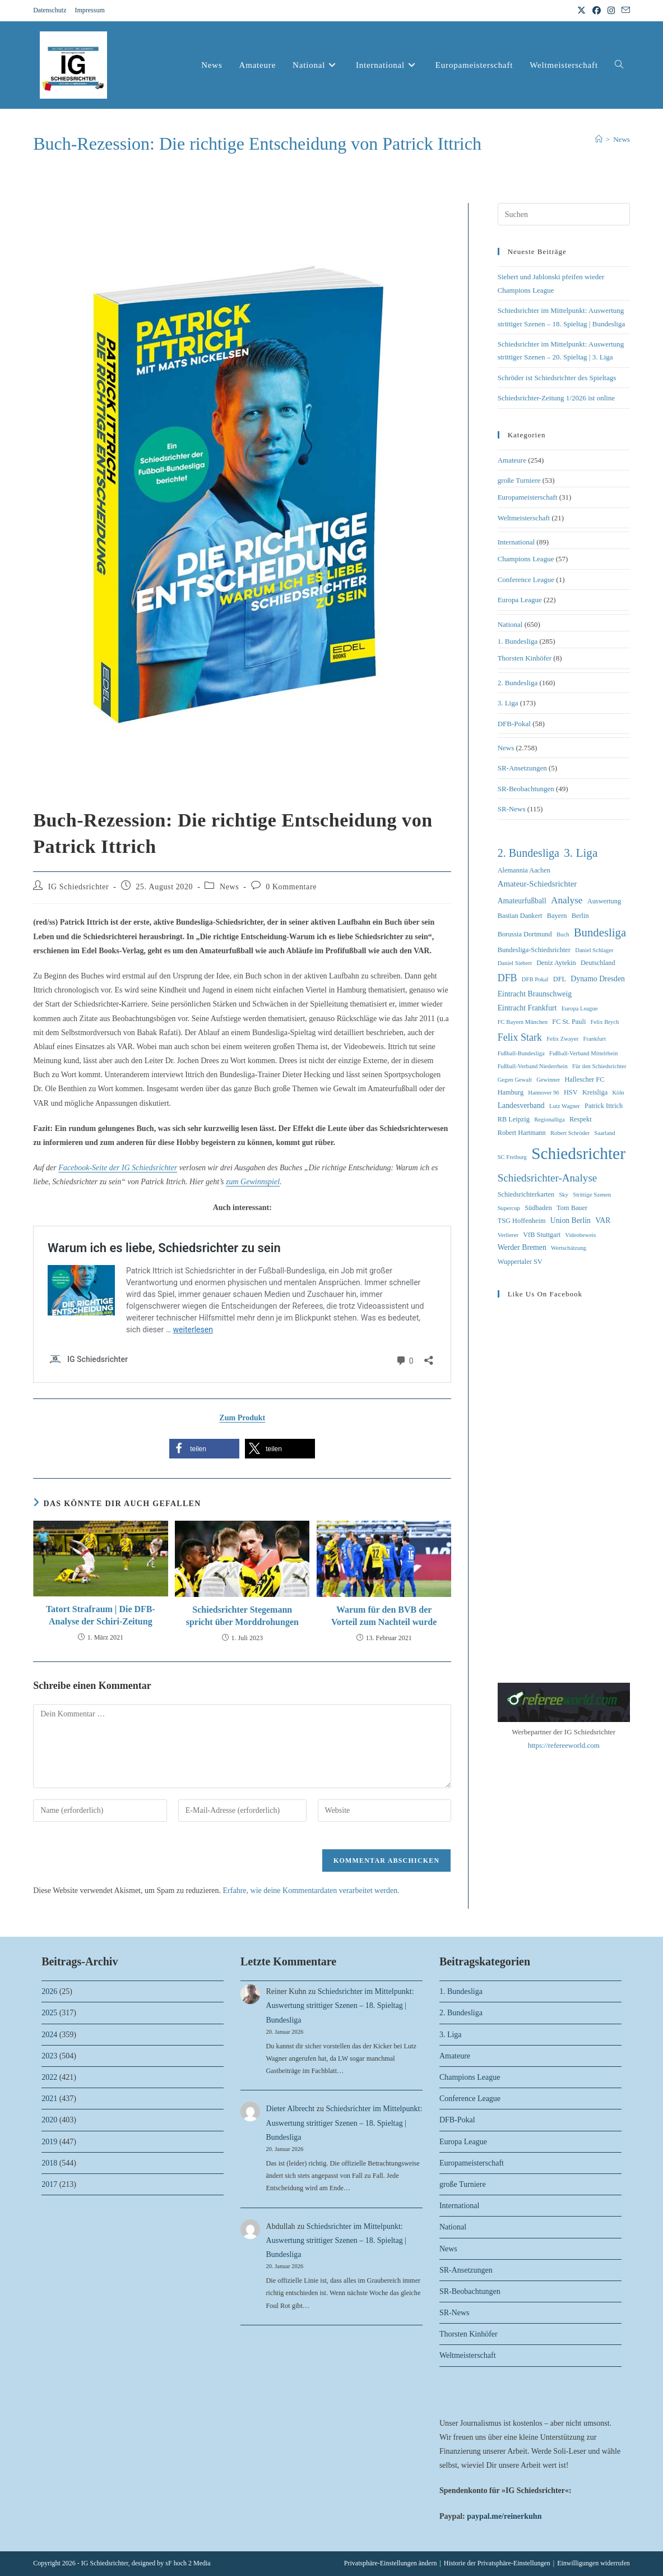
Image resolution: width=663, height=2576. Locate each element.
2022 (49, 2077)
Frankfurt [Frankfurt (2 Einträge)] (594, 1039)
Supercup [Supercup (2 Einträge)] (509, 1208)
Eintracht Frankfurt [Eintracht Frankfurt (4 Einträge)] (527, 1008)
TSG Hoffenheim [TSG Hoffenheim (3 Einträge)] (522, 1221)
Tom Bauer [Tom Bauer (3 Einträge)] (572, 1208)
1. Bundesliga (518, 641)
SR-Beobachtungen (526, 788)
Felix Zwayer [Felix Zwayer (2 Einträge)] (562, 1039)
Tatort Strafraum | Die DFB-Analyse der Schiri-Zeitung (100, 1615)
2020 (49, 2120)
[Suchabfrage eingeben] (564, 214)
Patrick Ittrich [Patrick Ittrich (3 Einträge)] (604, 1106)
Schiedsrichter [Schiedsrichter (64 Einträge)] (578, 1153)
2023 (49, 2056)
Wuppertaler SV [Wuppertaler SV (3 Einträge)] (520, 1262)
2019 (49, 2142)
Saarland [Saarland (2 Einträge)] (604, 1133)
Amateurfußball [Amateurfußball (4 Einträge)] (522, 901)
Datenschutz (49, 10)
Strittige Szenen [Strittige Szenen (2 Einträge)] (592, 1195)
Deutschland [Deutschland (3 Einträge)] (598, 963)
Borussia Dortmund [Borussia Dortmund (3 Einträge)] (525, 934)
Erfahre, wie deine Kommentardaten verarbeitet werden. (311, 1890)
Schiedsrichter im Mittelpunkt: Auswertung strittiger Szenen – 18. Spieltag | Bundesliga (340, 2005)
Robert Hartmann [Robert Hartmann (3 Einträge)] (522, 1133)
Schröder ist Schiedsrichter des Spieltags (557, 377)
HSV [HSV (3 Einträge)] (571, 1092)
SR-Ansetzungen (522, 768)
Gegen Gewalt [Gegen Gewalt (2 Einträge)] (515, 1080)
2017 (49, 2184)
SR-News (512, 809)
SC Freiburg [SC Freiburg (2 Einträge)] (512, 1157)
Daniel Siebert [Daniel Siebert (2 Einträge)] (515, 963)
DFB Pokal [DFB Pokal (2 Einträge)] (535, 979)
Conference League (526, 579)
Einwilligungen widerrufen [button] (593, 2563)
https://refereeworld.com (564, 1745)
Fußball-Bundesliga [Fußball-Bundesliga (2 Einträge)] (521, 1053)
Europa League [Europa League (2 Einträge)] (580, 1008)
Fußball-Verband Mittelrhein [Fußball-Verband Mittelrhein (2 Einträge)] (583, 1053)
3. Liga (508, 703)
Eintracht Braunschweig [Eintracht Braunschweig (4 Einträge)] (535, 994)
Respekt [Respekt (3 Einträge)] (580, 1119)
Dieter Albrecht (290, 2108)
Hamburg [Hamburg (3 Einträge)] (510, 1092)
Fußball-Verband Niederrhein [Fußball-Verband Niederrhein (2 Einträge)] (533, 1066)
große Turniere (519, 480)
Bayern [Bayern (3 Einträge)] (557, 916)
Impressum (89, 10)
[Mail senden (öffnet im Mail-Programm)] (624, 10)
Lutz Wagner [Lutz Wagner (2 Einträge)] (564, 1106)
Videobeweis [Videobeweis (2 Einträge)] (580, 1235)
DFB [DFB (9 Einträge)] (507, 978)
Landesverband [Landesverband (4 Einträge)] (521, 1105)
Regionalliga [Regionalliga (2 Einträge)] (549, 1119)
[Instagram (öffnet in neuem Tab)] (611, 10)
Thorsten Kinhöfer (524, 658)
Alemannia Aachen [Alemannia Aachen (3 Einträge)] (524, 870)
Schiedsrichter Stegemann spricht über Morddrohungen (242, 1616)
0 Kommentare (291, 887)
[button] (204, 1448)
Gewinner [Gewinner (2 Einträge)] (548, 1080)
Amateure (512, 460)
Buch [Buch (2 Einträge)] (563, 934)
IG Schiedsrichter (78, 887)
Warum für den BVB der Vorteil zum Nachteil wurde (384, 1616)
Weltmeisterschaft (524, 518)
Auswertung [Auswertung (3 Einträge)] (604, 901)
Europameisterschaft (528, 497)
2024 (49, 2034)
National (510, 624)
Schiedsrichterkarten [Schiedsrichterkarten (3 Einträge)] (526, 1194)
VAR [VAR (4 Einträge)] (602, 1220)
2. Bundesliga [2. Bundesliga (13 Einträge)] (528, 853)
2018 (49, 2163)
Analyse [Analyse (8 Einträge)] (567, 900)
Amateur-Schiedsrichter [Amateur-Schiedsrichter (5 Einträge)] (537, 883)
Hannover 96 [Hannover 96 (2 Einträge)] (543, 1093)
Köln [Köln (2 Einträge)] (618, 1093)
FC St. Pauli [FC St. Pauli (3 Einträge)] (569, 1022)
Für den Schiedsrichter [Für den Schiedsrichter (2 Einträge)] (599, 1066)
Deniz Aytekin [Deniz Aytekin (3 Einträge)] (556, 963)
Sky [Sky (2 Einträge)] (563, 1195)
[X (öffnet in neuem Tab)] (581, 10)
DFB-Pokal (514, 723)
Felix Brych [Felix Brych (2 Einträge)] (605, 1022)
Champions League (526, 559)
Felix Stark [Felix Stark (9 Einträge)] (520, 1037)
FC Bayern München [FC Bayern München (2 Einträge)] (523, 1022)
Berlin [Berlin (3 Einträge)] (580, 916)
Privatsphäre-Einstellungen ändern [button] (390, 2563)
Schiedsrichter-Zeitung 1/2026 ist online (556, 398)
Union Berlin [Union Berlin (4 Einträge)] (570, 1220)
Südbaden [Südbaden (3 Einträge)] (538, 1208)
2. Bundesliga (518, 682)
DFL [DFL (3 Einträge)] (559, 979)
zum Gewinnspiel (253, 1182)
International (516, 542)
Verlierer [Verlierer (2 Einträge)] (508, 1235)
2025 (49, 2013)
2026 (49, 1991)
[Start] (598, 139)
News (621, 139)
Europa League (520, 599)
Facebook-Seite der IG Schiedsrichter (117, 1168)
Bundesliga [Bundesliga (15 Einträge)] (600, 932)
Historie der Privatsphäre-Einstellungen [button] (497, 2563)
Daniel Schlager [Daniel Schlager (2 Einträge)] (594, 950)
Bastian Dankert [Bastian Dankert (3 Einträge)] (520, 916)
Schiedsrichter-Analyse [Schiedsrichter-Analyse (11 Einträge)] (547, 1178)
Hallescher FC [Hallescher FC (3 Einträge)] (584, 1079)
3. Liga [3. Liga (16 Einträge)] (580, 853)
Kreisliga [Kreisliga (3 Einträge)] (595, 1092)
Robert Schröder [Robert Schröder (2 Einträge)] (570, 1133)
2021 (49, 2098)
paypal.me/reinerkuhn (504, 2516)
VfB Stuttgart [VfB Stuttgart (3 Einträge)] (541, 1235)
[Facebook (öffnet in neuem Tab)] (596, 10)
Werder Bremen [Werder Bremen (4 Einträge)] (522, 1247)
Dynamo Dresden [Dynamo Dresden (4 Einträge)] (598, 979)
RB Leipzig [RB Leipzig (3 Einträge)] (514, 1119)
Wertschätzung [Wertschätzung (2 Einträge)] (568, 1248)
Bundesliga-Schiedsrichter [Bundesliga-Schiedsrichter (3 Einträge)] (534, 950)
